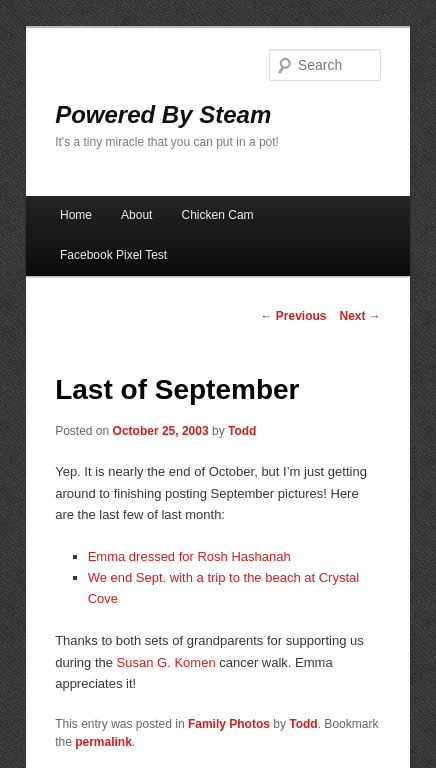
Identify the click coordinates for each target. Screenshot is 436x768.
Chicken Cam (218, 215)
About (136, 215)
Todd (242, 431)
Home (76, 215)
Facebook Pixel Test (113, 255)
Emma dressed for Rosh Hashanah (189, 556)
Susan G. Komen (166, 662)
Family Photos (229, 724)
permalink (103, 742)
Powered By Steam (163, 114)
